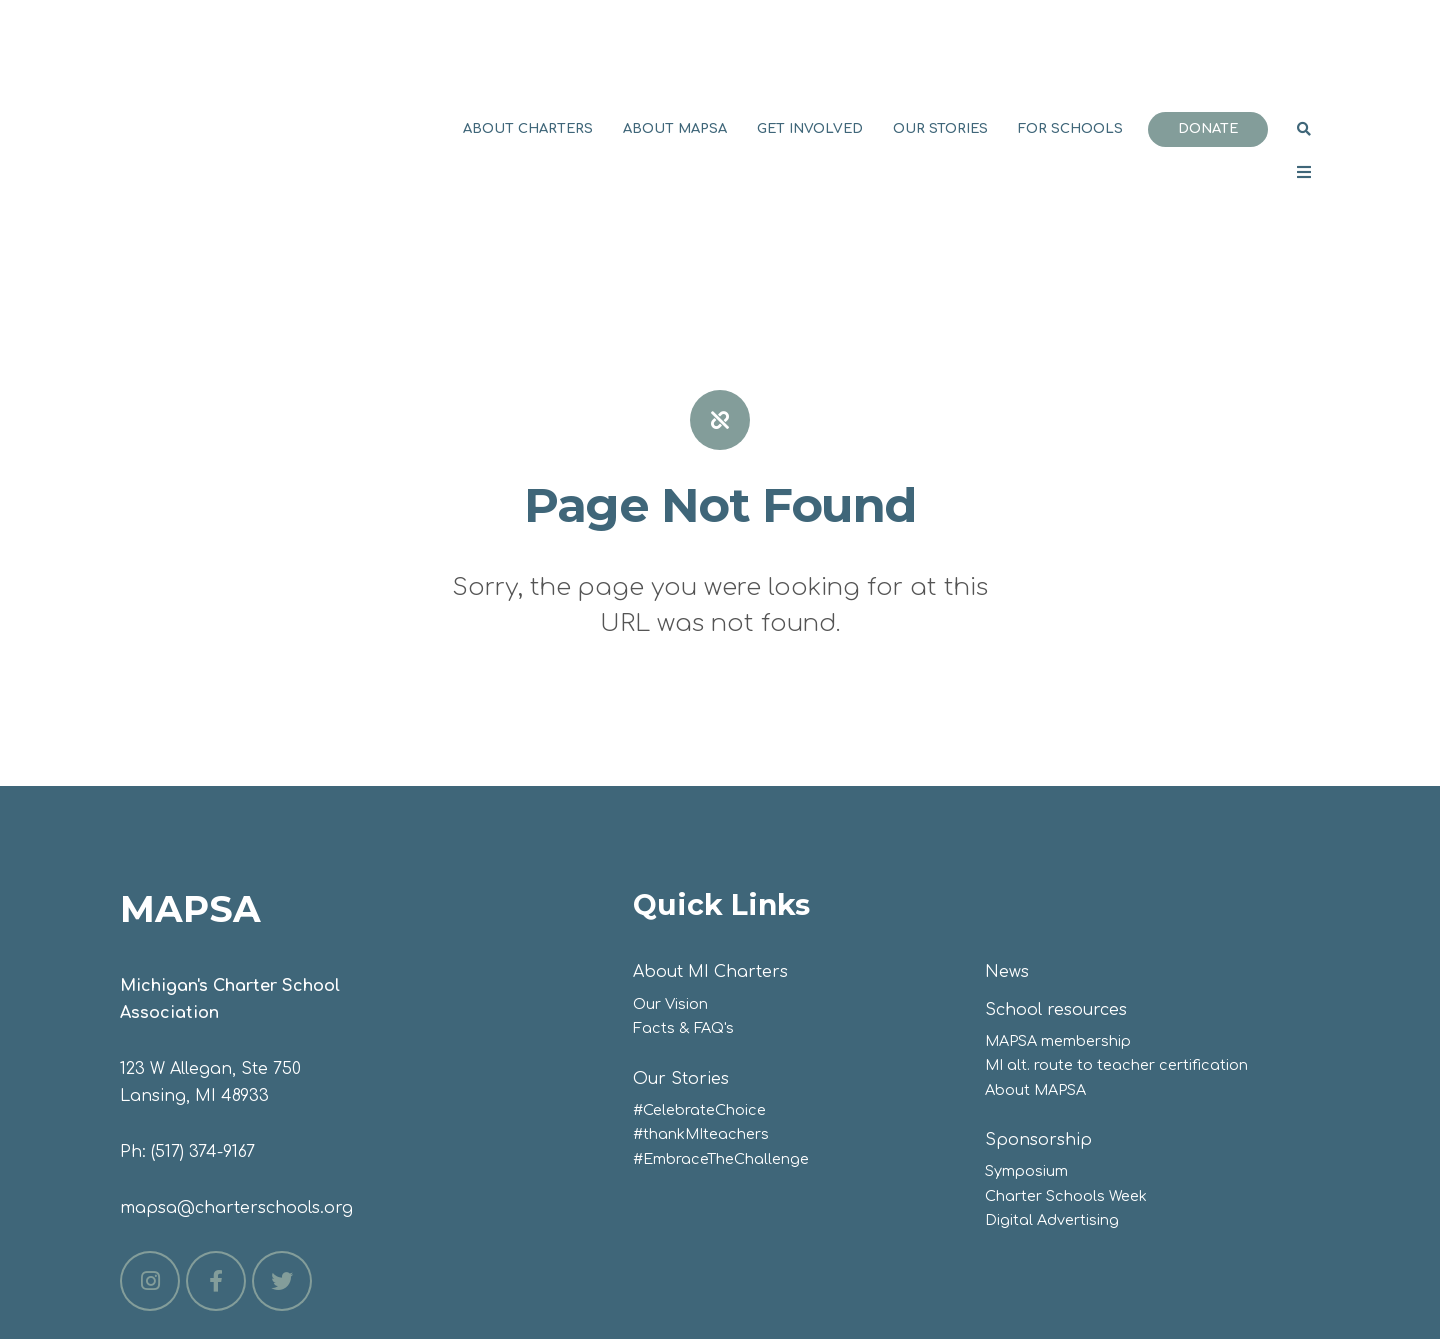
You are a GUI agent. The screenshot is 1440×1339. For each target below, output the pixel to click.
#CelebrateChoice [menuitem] (699, 952)
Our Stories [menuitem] (940, 50)
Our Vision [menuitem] (670, 846)
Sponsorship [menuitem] (1038, 982)
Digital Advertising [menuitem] (1052, 1062)
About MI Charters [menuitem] (710, 814)
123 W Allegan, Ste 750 (210, 911)
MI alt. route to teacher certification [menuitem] (1116, 907)
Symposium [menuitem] (1026, 1013)
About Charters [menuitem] (528, 50)
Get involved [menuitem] (810, 50)
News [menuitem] (1007, 814)
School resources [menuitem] (1056, 852)
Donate (1208, 50)
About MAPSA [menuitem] (675, 50)
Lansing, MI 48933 (194, 938)
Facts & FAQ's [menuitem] (683, 870)
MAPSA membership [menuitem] (1058, 883)
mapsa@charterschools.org (236, 1050)
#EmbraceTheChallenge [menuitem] (721, 1001)
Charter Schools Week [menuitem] (1066, 1038)
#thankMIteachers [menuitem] (701, 976)
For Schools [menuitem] (1070, 50)
